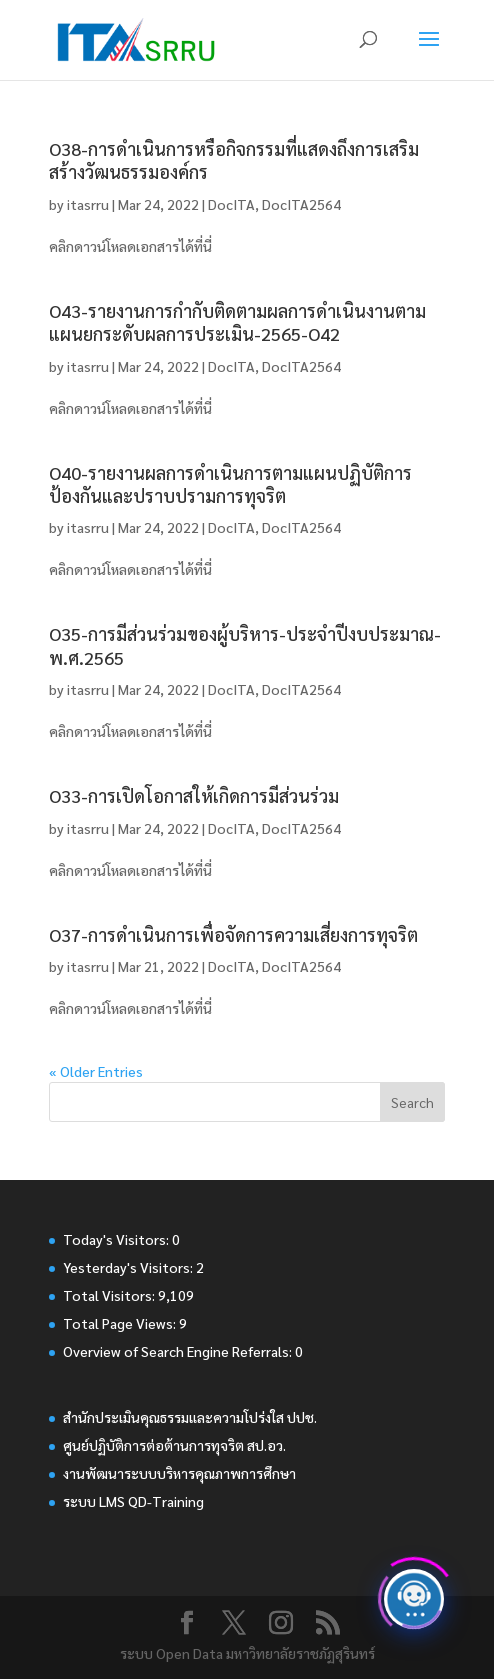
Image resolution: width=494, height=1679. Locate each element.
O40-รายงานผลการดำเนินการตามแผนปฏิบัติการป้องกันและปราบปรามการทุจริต (230, 484)
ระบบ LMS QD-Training (133, 1501)
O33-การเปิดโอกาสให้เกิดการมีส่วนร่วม (194, 795)
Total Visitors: (110, 1295)
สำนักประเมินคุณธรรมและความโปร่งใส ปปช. (190, 1417)
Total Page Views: (121, 1323)
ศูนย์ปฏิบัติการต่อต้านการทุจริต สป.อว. (174, 1445)
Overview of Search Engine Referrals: (179, 1351)
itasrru (88, 204)
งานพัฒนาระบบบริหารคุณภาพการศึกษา (179, 1473)
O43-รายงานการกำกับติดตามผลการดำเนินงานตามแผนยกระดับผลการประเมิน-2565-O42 (237, 322)
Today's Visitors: (117, 1239)
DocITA (231, 204)
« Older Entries (96, 1071)
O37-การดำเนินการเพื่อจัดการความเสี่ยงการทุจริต (233, 934)
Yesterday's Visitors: (129, 1267)
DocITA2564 (301, 204)
